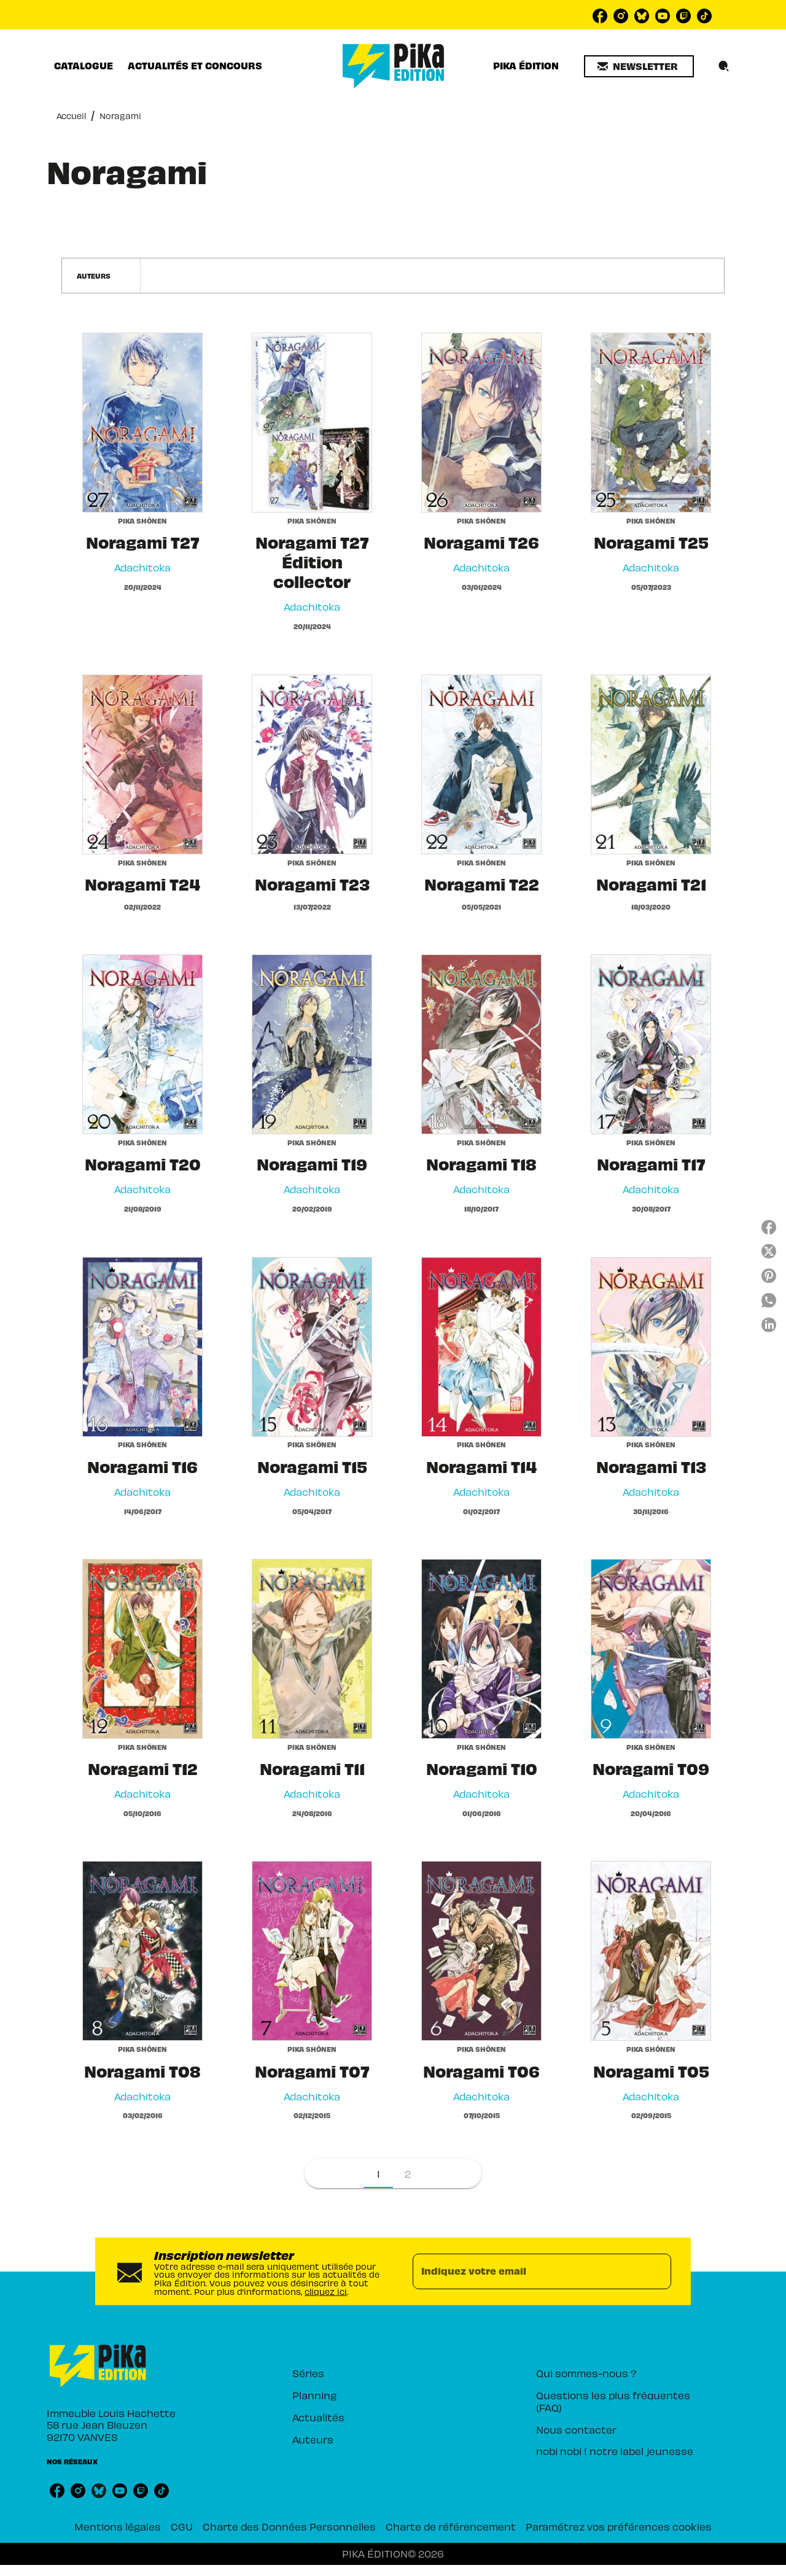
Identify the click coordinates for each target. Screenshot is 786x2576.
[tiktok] (704, 16)
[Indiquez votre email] (526, 2271)
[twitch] (683, 16)
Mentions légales (117, 2526)
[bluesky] (641, 16)
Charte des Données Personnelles (289, 2526)
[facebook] (600, 16)
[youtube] (662, 16)
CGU (182, 2526)
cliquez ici (326, 2291)
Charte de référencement (451, 2526)
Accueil (71, 115)
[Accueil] (393, 66)
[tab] (83, 65)
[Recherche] (724, 66)
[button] (639, 66)
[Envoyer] (656, 2271)
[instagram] (620, 16)
